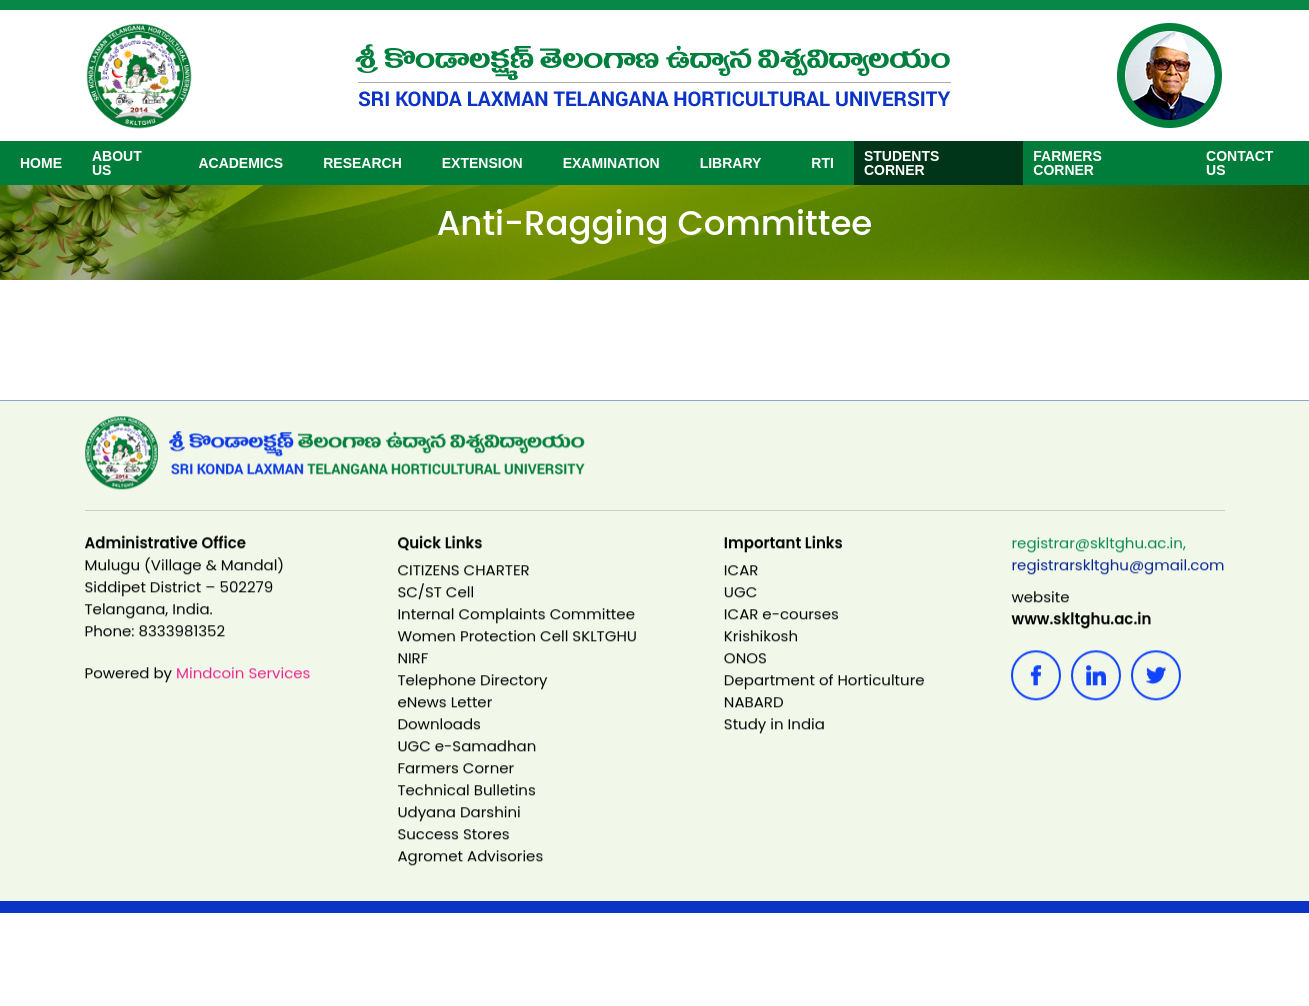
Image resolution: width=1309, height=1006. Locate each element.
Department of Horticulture (824, 698)
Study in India (774, 742)
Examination (611, 163)
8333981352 (182, 649)
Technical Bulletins (466, 808)
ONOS (745, 676)
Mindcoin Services (243, 691)
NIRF (412, 676)
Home (41, 163)
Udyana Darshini (458, 830)
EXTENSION (482, 163)
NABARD (754, 720)
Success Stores (453, 852)
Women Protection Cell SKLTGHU (517, 654)
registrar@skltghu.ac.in (1096, 561)
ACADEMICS (240, 163)
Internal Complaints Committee (516, 632)
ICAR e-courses (781, 632)
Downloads (439, 742)
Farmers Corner (1067, 163)
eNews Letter (444, 720)
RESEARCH (362, 163)
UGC (740, 610)
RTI (822, 163)
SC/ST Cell (435, 610)
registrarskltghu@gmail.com (1117, 583)
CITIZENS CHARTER (463, 588)
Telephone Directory (472, 698)
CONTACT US (1239, 163)
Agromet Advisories (470, 874)
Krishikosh (761, 654)
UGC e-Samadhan (466, 764)
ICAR (741, 588)
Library (731, 163)
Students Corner (901, 163)
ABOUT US (117, 163)
